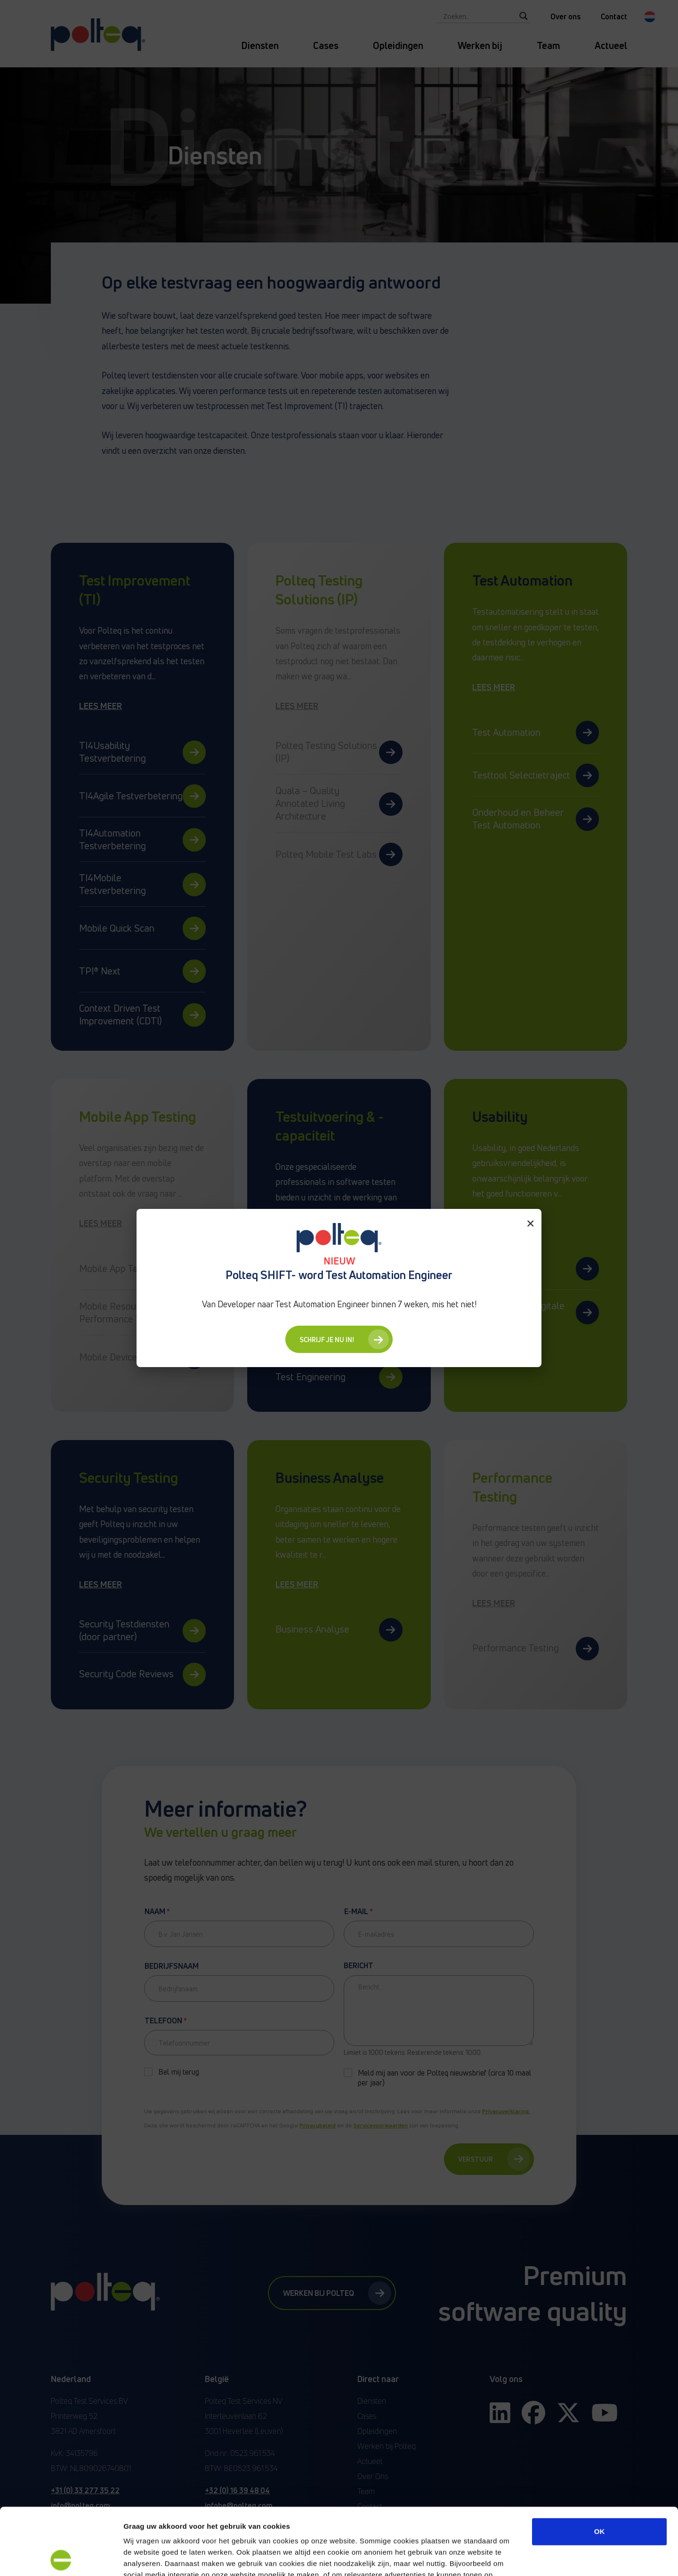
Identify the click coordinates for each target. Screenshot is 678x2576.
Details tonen (508, 2557)
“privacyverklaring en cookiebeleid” (316, 2519)
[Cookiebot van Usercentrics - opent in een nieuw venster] (61, 2558)
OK (599, 2465)
